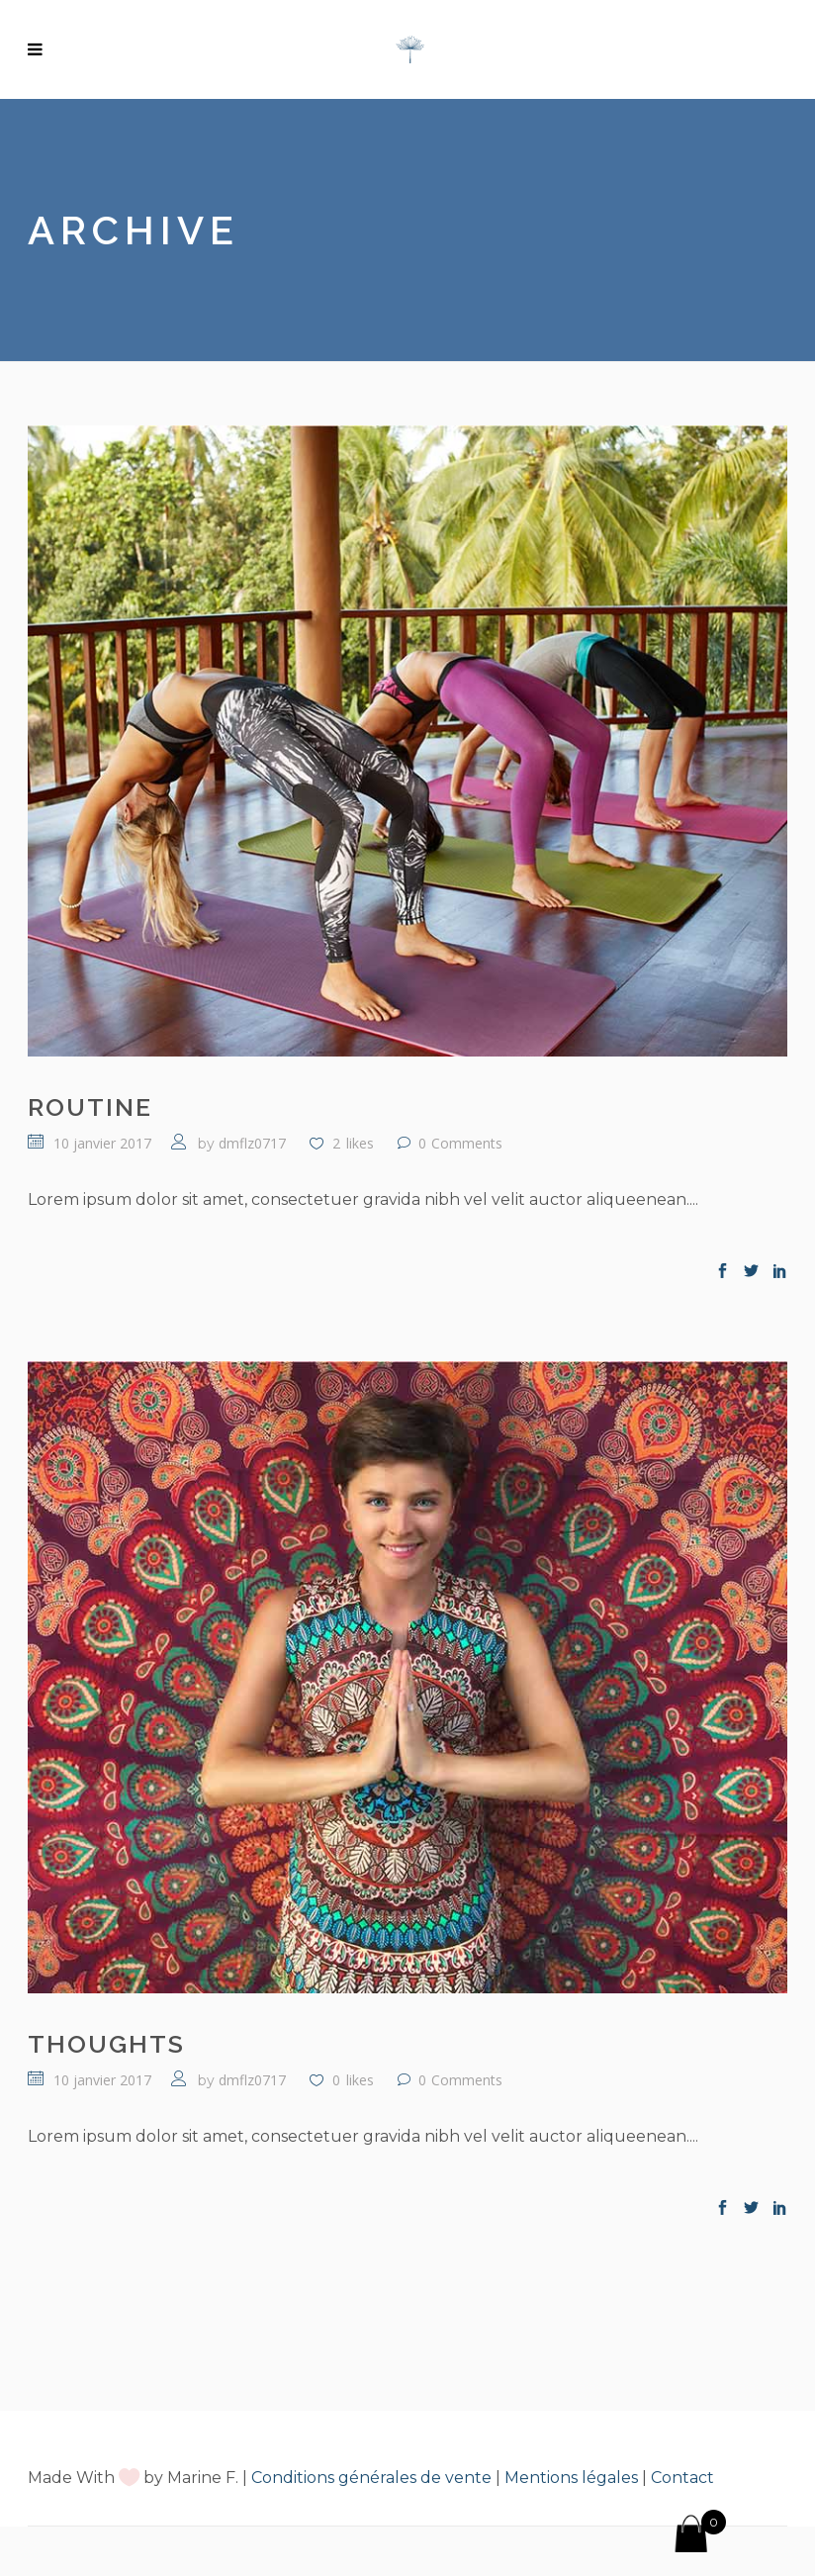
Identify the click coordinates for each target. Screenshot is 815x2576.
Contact (682, 2477)
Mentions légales (571, 2477)
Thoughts (106, 2044)
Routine (90, 1107)
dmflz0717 (252, 1143)
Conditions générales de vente (371, 2477)
